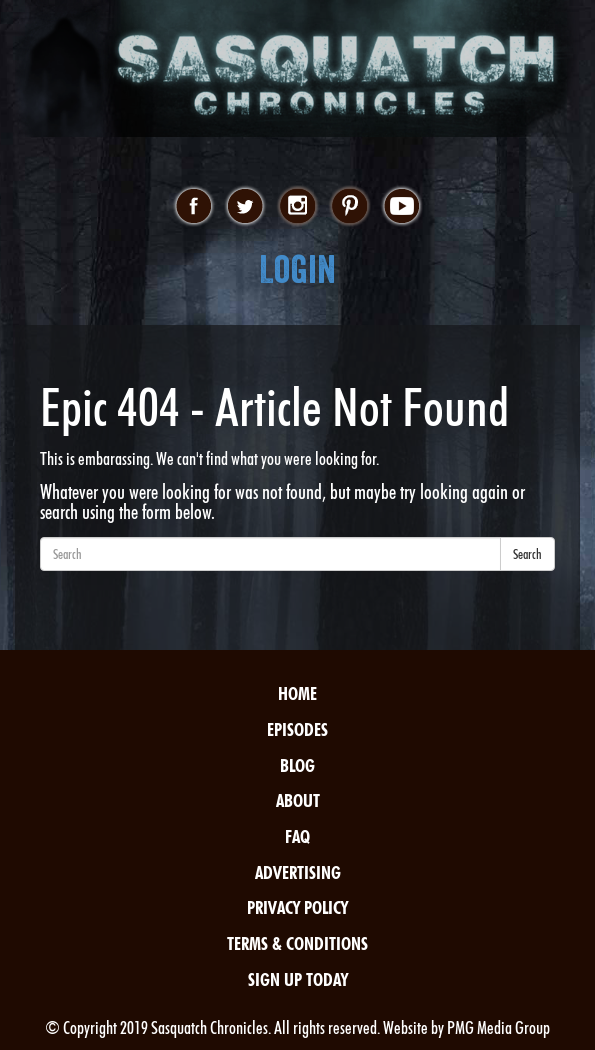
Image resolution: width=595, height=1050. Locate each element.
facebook (193, 207)
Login (297, 269)
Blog (297, 765)
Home (297, 693)
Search (527, 554)
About (298, 800)
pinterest (349, 207)
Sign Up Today (298, 979)
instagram (297, 207)
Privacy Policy (297, 907)
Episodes (297, 729)
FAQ (297, 836)
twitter (245, 207)
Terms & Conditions (297, 943)
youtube (401, 207)
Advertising (298, 872)
